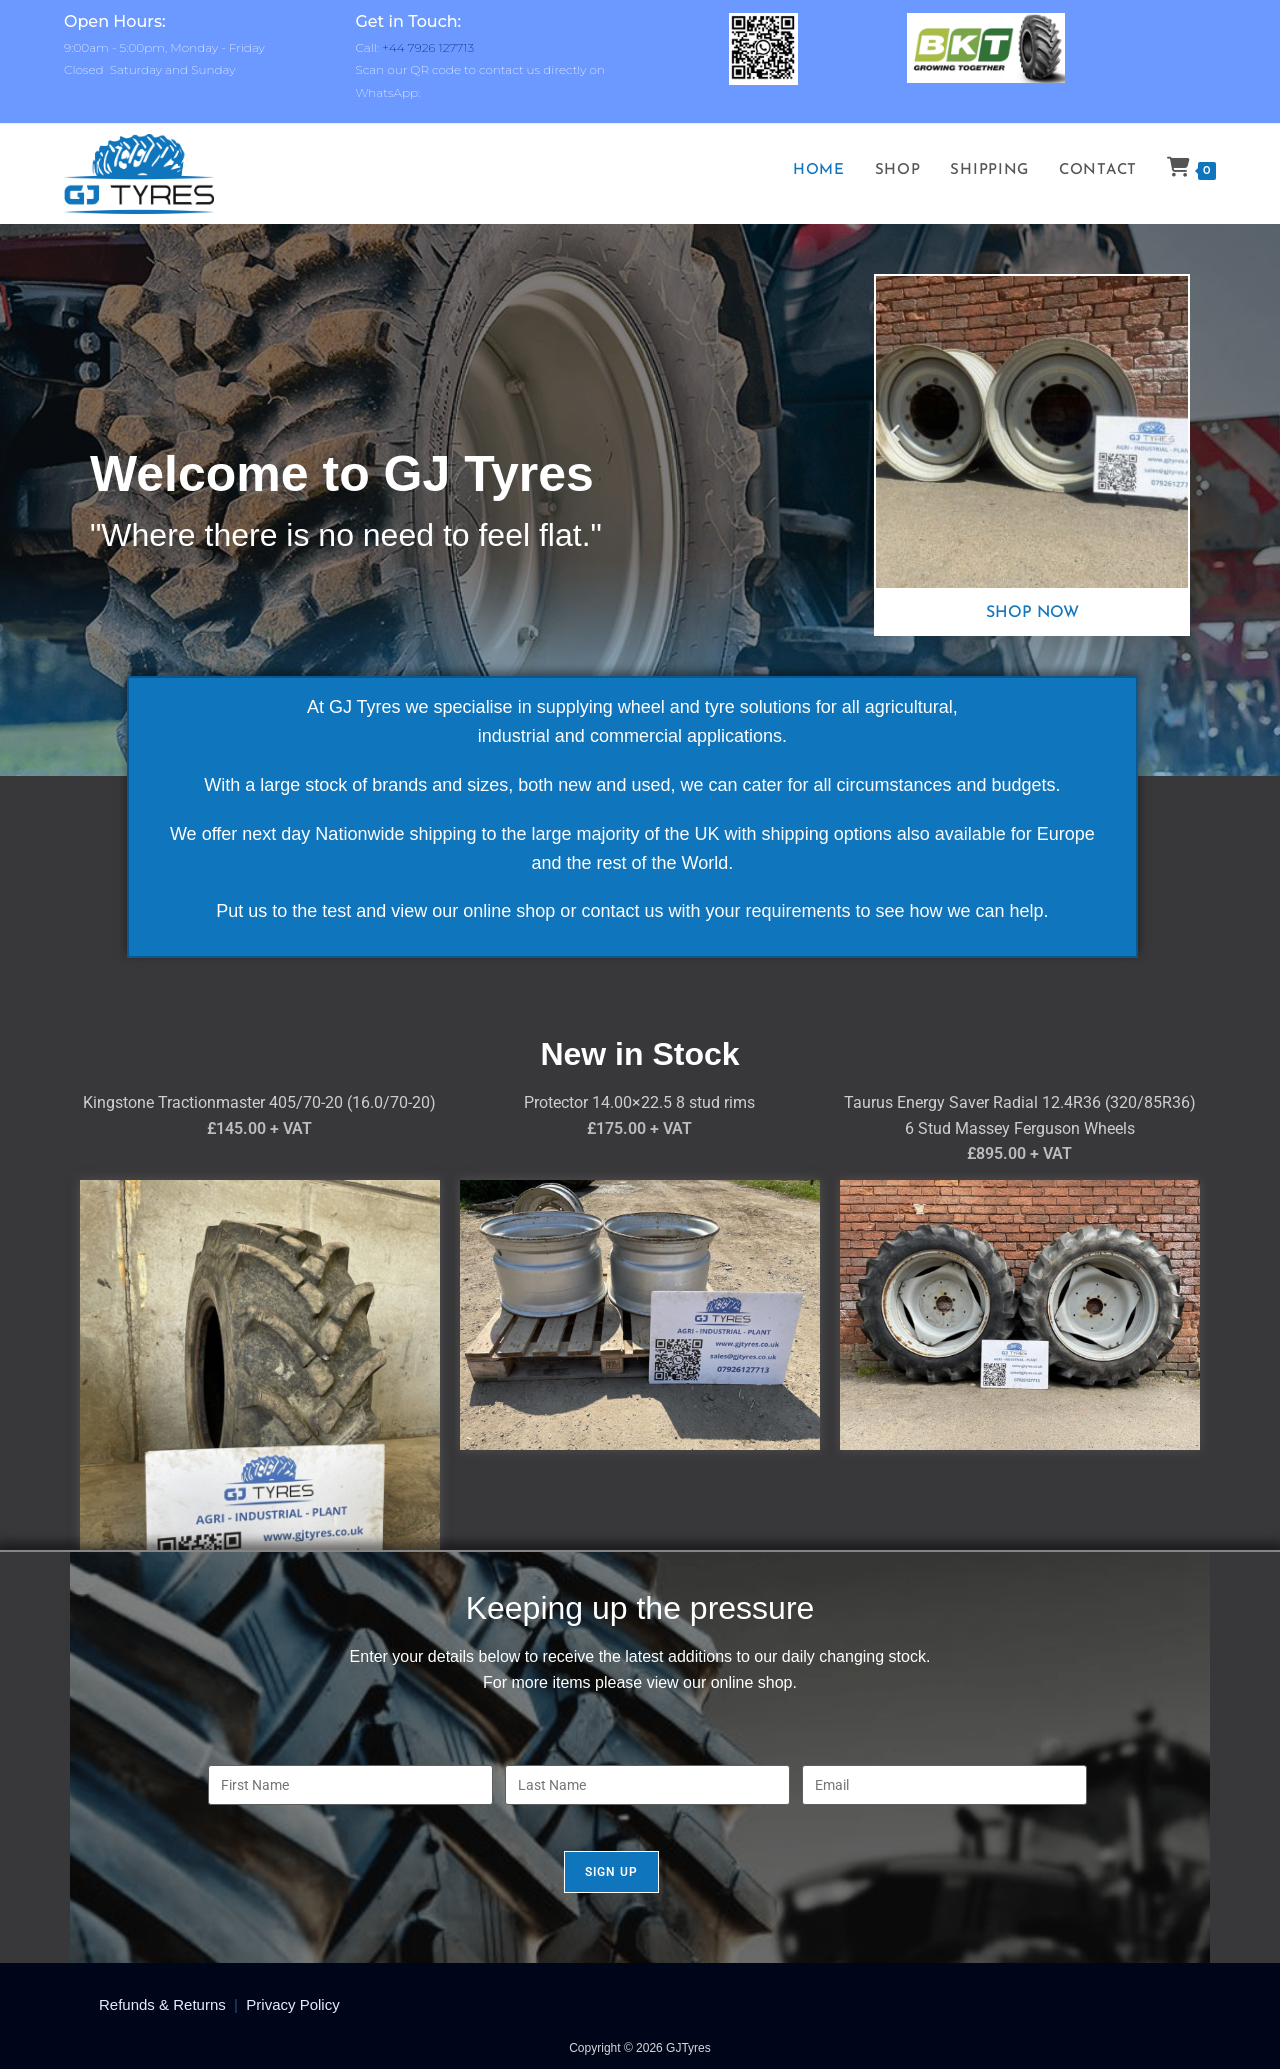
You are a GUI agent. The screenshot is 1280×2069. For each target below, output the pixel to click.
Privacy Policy (292, 2004)
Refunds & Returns (162, 2004)
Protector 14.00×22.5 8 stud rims (639, 1102)
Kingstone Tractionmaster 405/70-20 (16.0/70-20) (259, 1102)
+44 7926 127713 (428, 47)
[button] (895, 432)
